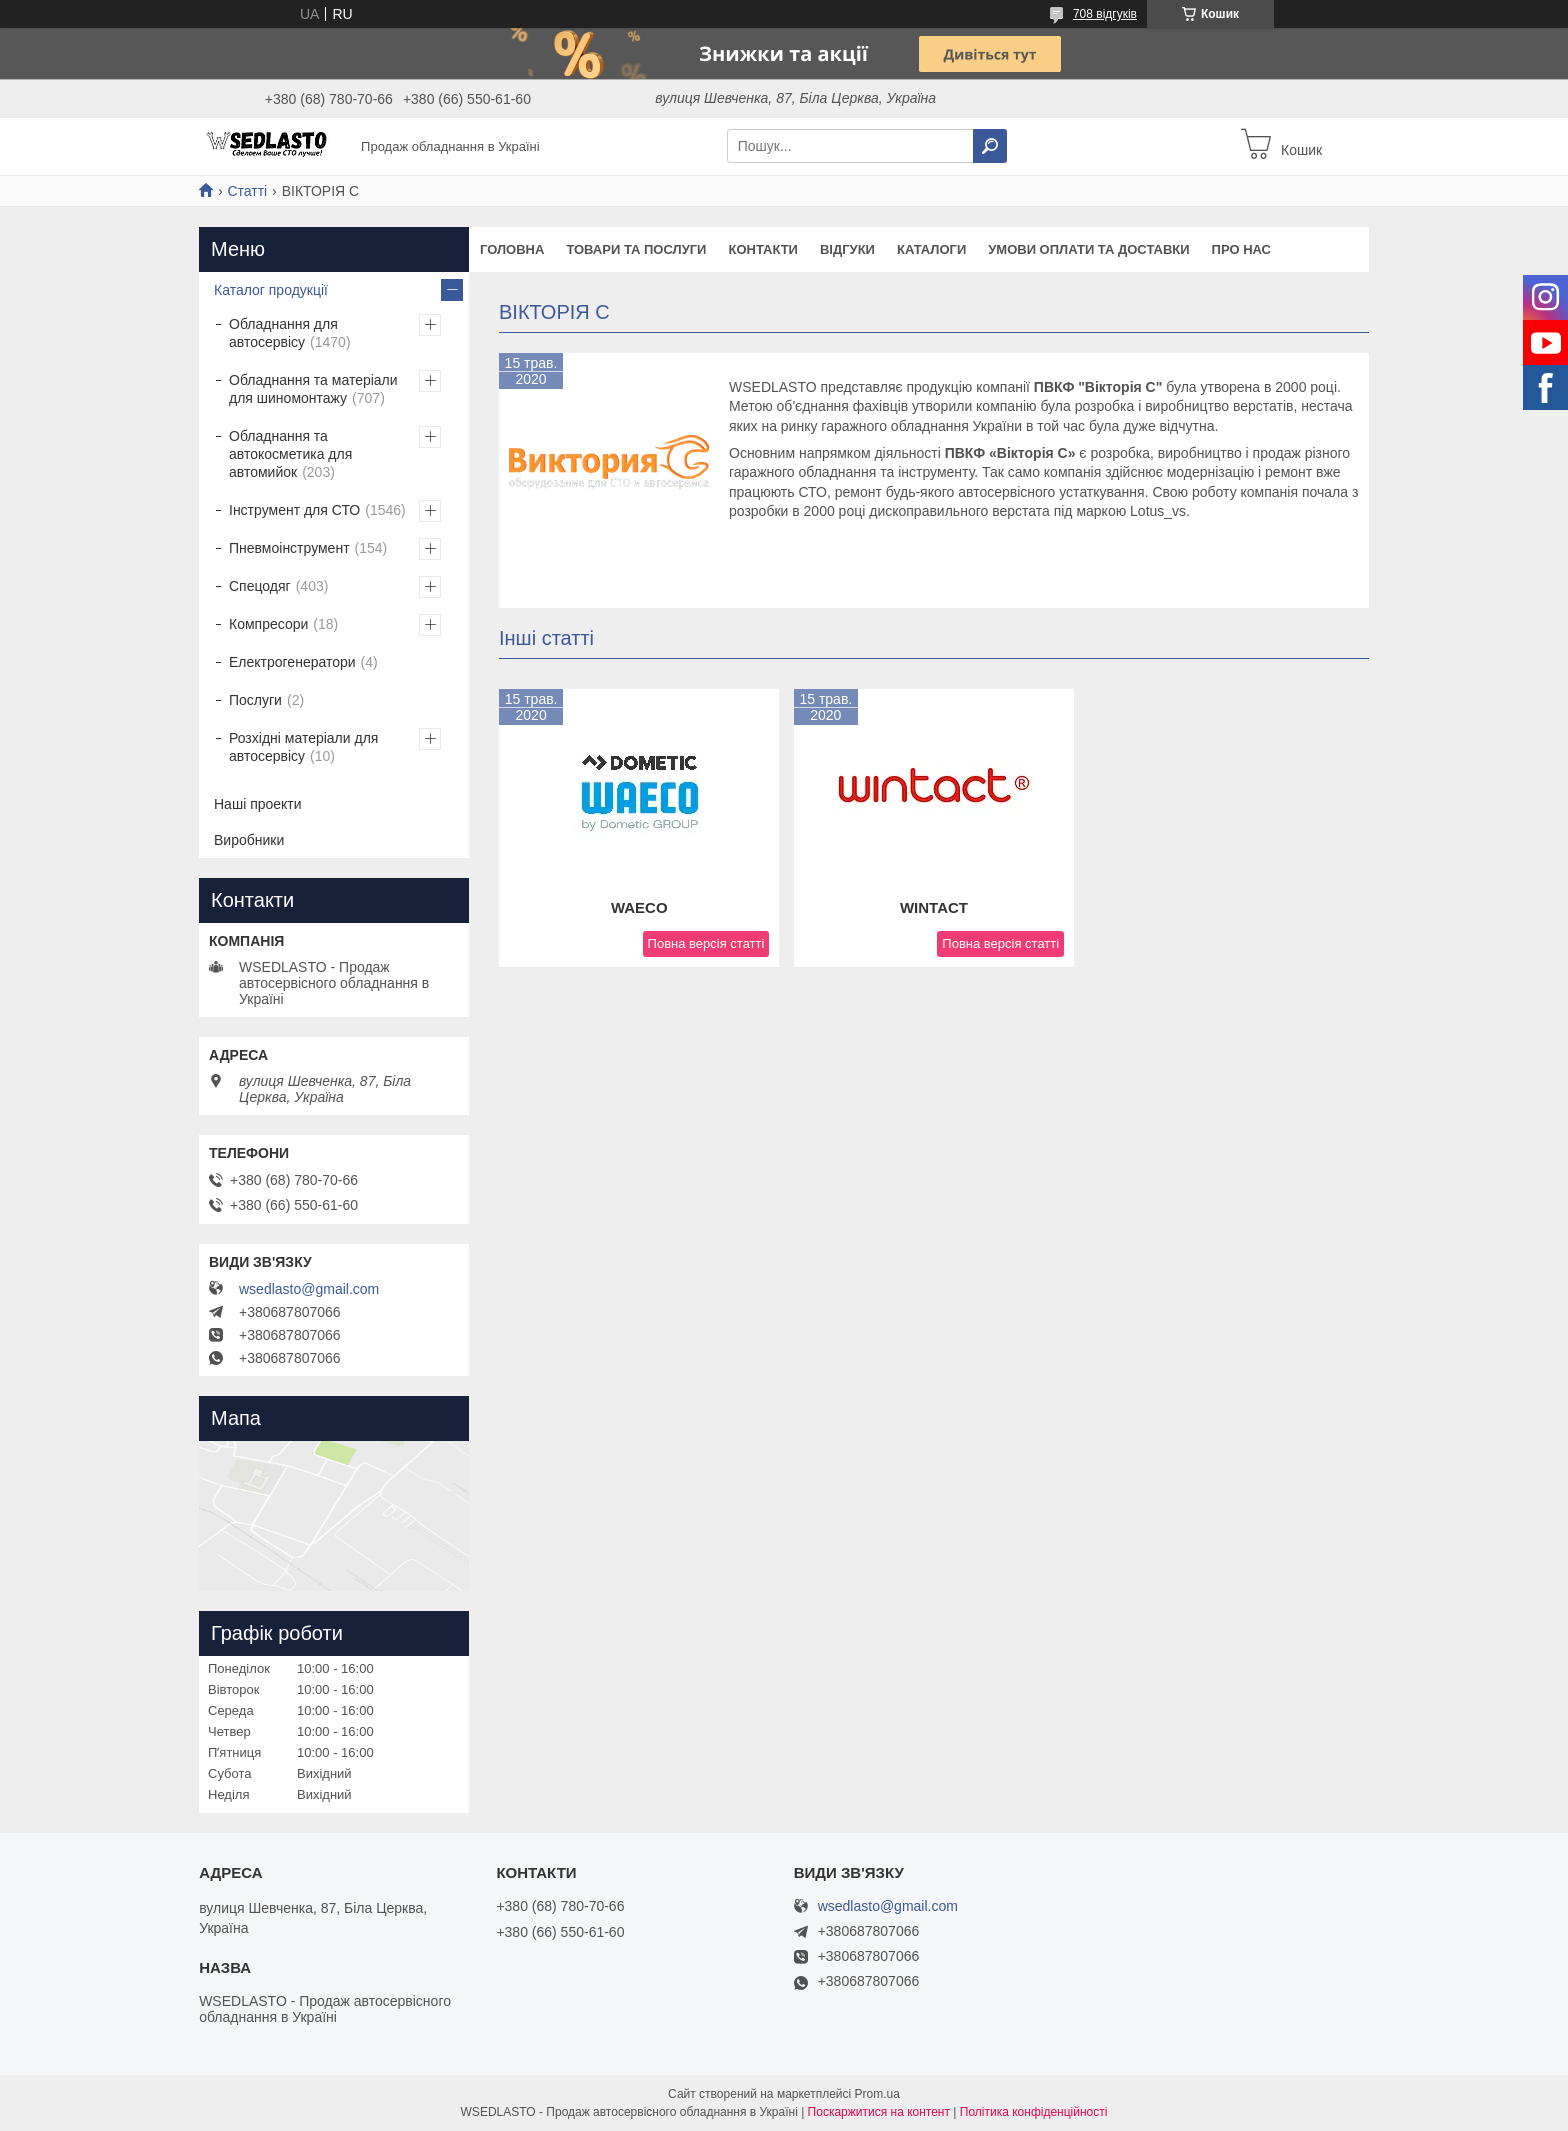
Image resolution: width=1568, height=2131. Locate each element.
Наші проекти (258, 804)
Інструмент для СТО (294, 510)
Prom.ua (877, 2094)
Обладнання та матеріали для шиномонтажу (313, 389)
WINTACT (934, 907)
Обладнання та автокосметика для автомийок (290, 454)
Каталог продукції (271, 290)
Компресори (268, 624)
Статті (247, 191)
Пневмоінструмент (289, 548)
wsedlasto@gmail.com (309, 1289)
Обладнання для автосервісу (283, 333)
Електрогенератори (292, 662)
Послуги (255, 700)
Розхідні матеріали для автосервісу (303, 747)
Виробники (249, 840)
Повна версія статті (706, 943)
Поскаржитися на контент (879, 2112)
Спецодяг (260, 586)
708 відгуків (1105, 14)
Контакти (763, 249)
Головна (512, 249)
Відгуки (847, 249)
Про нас (1241, 249)
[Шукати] (990, 146)
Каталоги (931, 249)
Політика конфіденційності (1034, 2112)
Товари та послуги (636, 249)
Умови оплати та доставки (1088, 249)
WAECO (639, 907)
